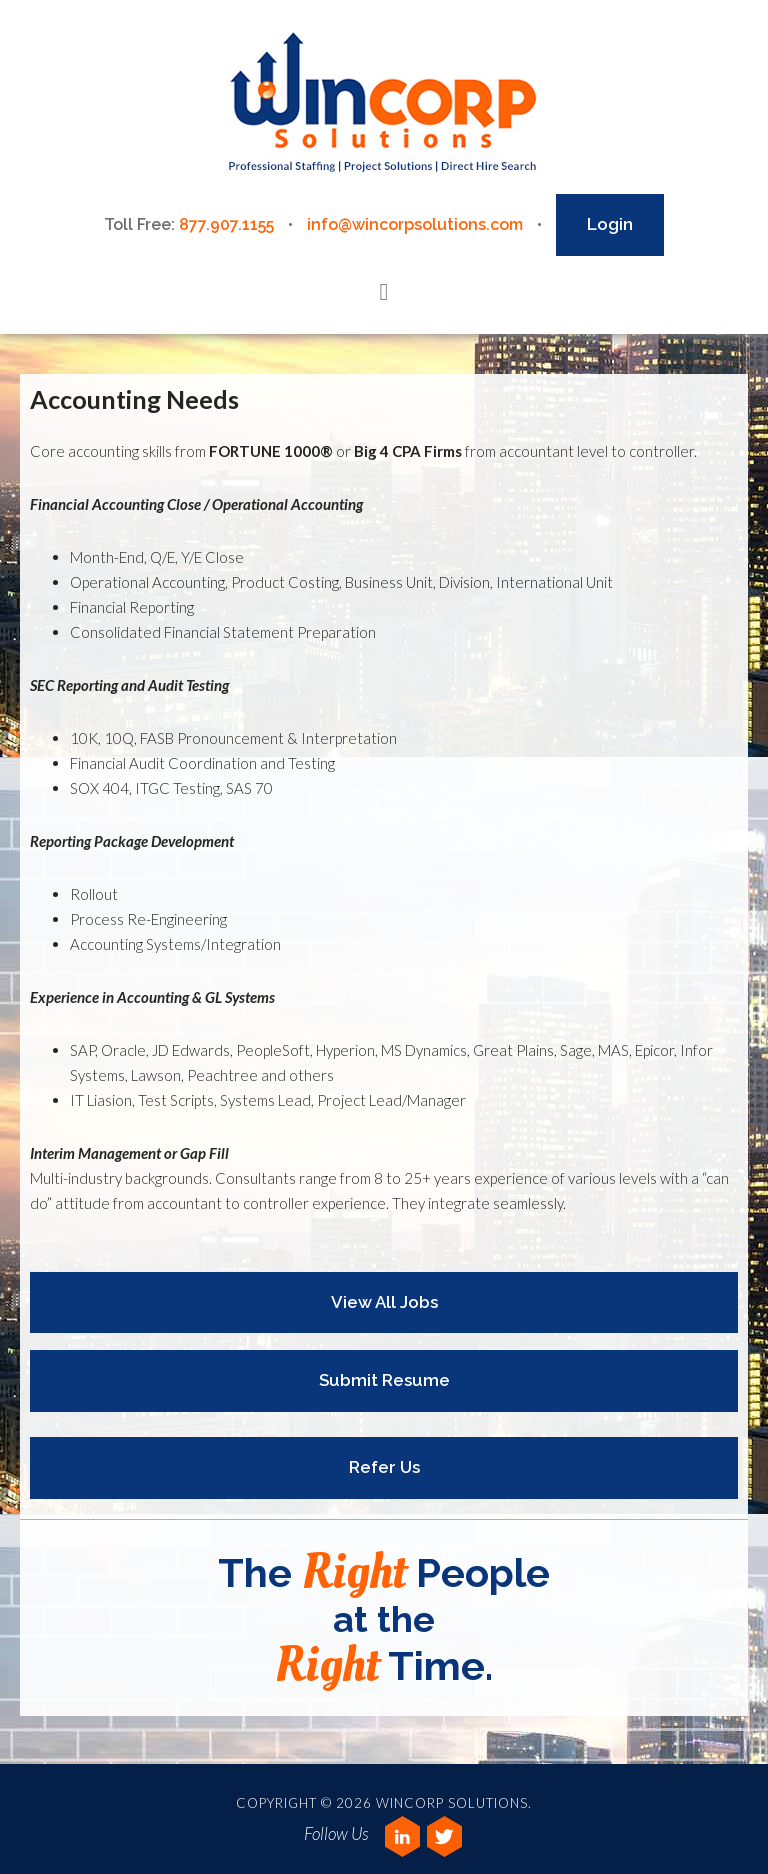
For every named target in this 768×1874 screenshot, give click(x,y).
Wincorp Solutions (383, 104)
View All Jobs (384, 1302)
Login (610, 224)
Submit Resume (384, 1380)
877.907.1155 (226, 224)
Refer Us (384, 1467)
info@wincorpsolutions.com (415, 224)
